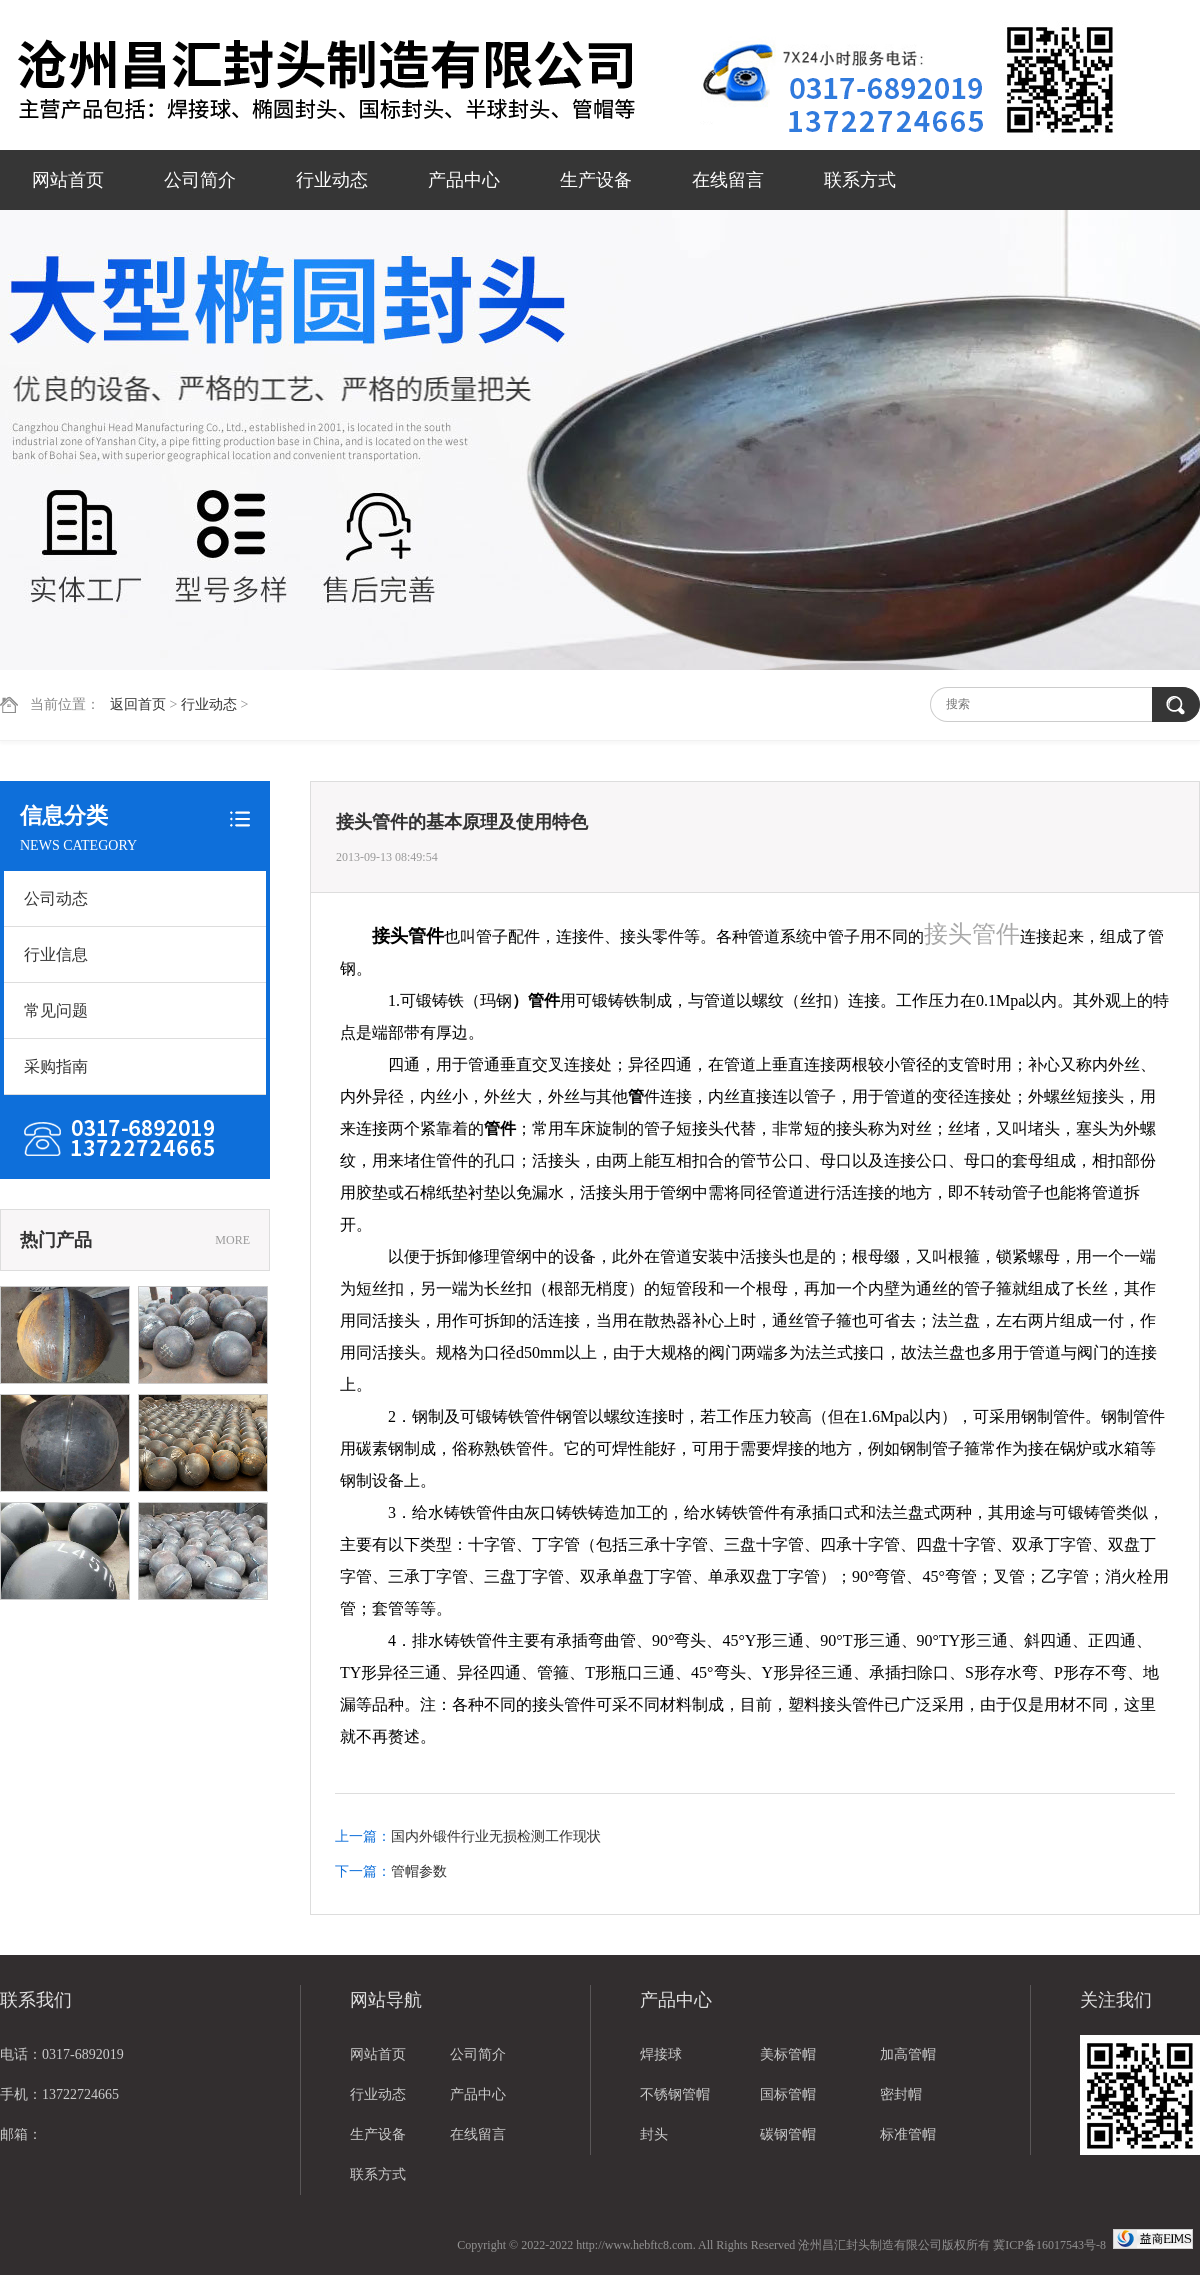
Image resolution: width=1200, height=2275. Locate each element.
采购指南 (56, 1066)
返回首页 (138, 704)
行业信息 (56, 954)
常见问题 (56, 1010)
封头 (654, 2134)
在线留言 (728, 180)
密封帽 (901, 2094)
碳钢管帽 (788, 2134)
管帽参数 (419, 1871)
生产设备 (596, 180)
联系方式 (860, 180)
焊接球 (661, 2054)
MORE (232, 1240)
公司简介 (200, 180)
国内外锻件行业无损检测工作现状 (496, 1836)
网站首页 (68, 180)
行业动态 (332, 180)
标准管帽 (908, 2134)
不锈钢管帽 (675, 2094)
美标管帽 (788, 2054)
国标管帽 (788, 2094)
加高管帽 (908, 2054)
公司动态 (56, 898)
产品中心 (464, 180)
